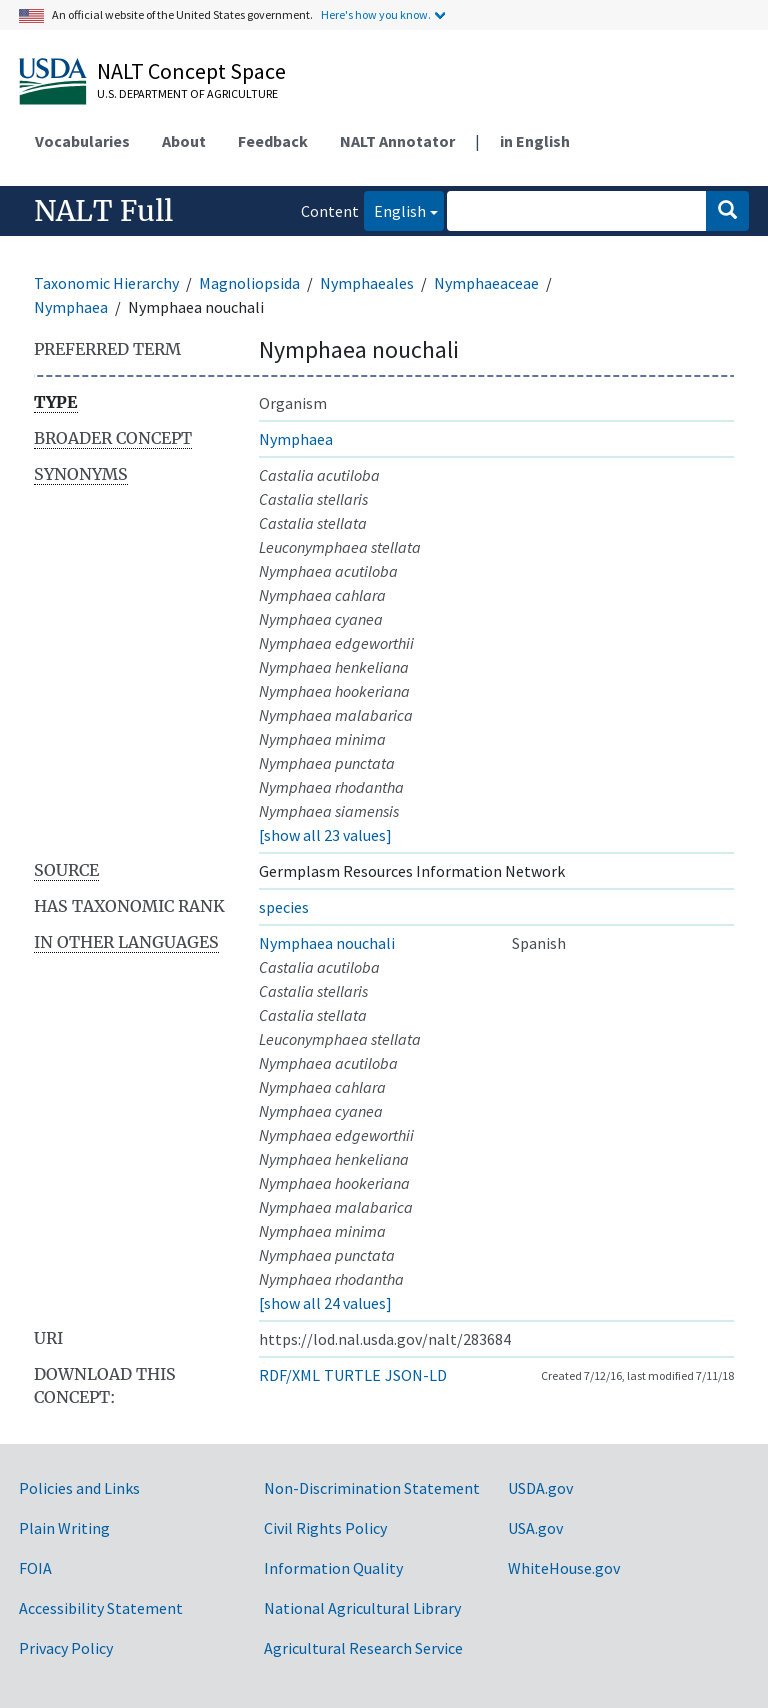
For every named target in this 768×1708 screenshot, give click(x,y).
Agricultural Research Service (363, 1648)
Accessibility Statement (101, 1608)
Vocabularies (82, 141)
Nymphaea (71, 307)
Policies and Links (79, 1488)
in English (535, 141)
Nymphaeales (367, 283)
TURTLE (352, 1375)
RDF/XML (289, 1375)
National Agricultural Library (362, 1608)
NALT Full (103, 211)
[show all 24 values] (325, 1303)
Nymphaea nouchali (327, 943)
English (395, 209)
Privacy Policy (66, 1648)
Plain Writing (64, 1528)
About (184, 141)
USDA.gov (540, 1488)
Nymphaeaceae (486, 283)
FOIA (35, 1568)
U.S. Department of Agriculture (187, 93)
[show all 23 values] (325, 835)
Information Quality (333, 1568)
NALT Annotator (397, 141)
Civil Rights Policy (325, 1528)
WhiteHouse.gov (564, 1568)
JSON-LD (416, 1375)
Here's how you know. (376, 14)
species (284, 907)
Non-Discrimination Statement (372, 1488)
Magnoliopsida (249, 283)
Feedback (273, 141)
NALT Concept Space (191, 71)
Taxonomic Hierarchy (106, 283)
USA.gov (535, 1528)
